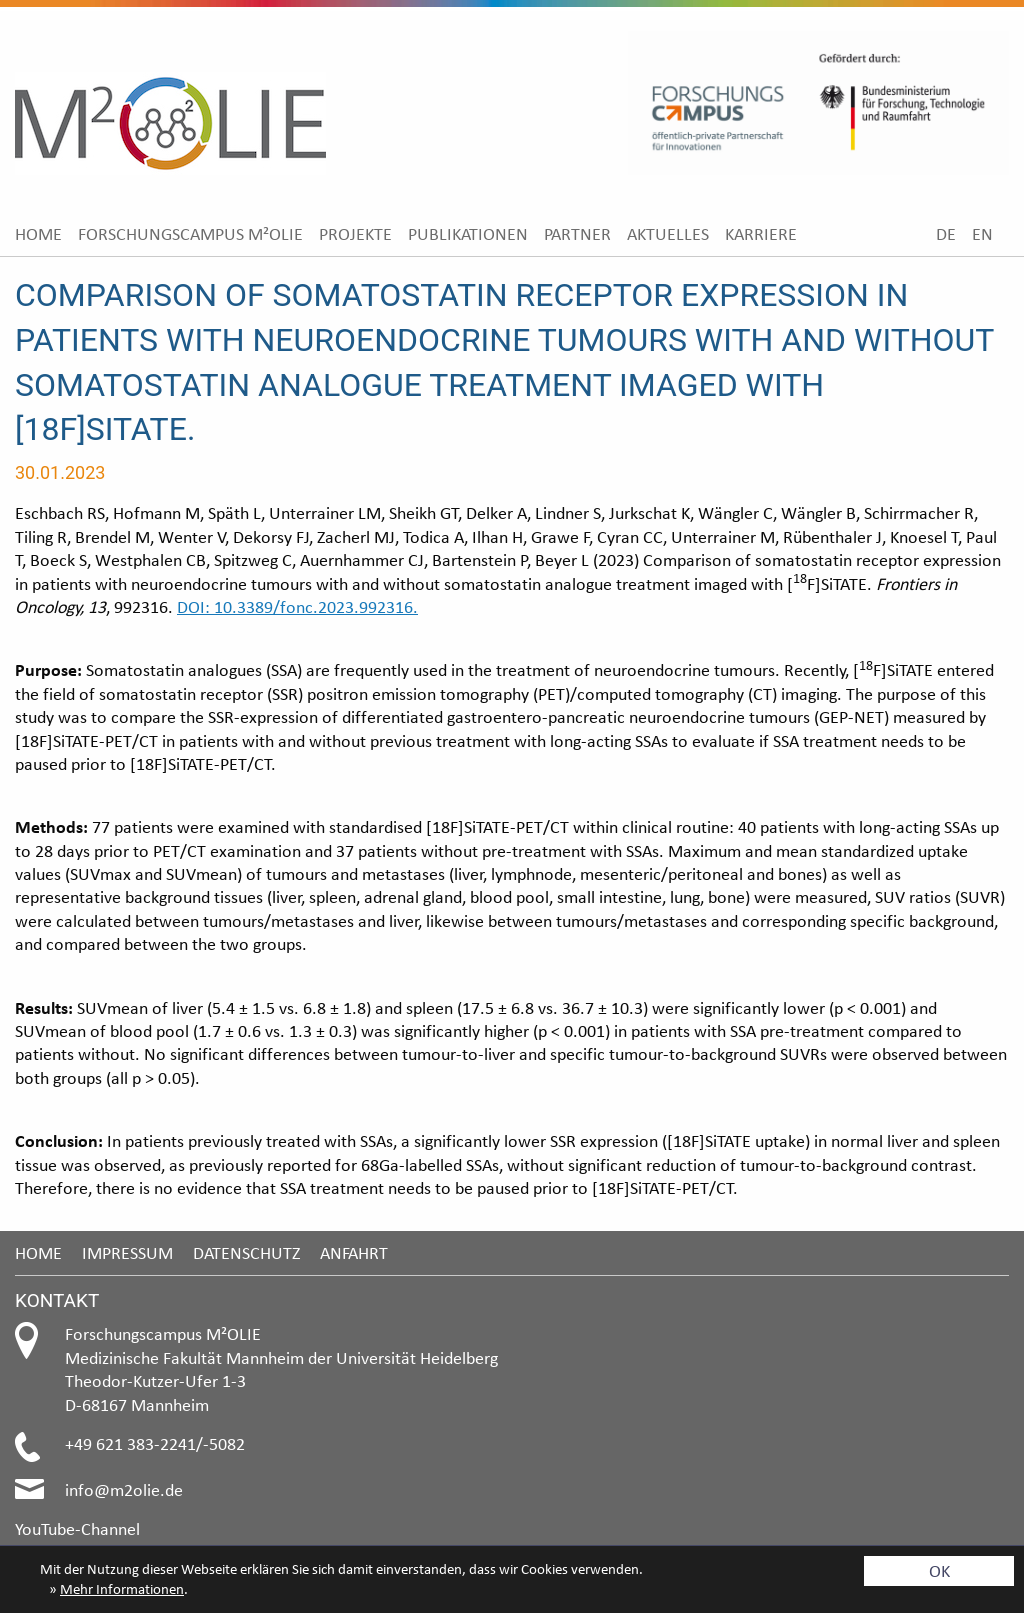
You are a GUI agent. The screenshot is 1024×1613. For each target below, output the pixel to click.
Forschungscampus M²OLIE (190, 233)
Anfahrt (354, 1252)
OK (939, 1570)
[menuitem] (38, 233)
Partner (577, 233)
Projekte (355, 233)
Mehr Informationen (122, 1589)
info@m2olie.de (124, 1489)
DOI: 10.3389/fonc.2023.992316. (297, 606)
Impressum (127, 1252)
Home (38, 233)
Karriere (761, 233)
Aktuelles (668, 233)
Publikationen (468, 233)
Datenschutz (246, 1252)
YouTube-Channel (77, 1528)
